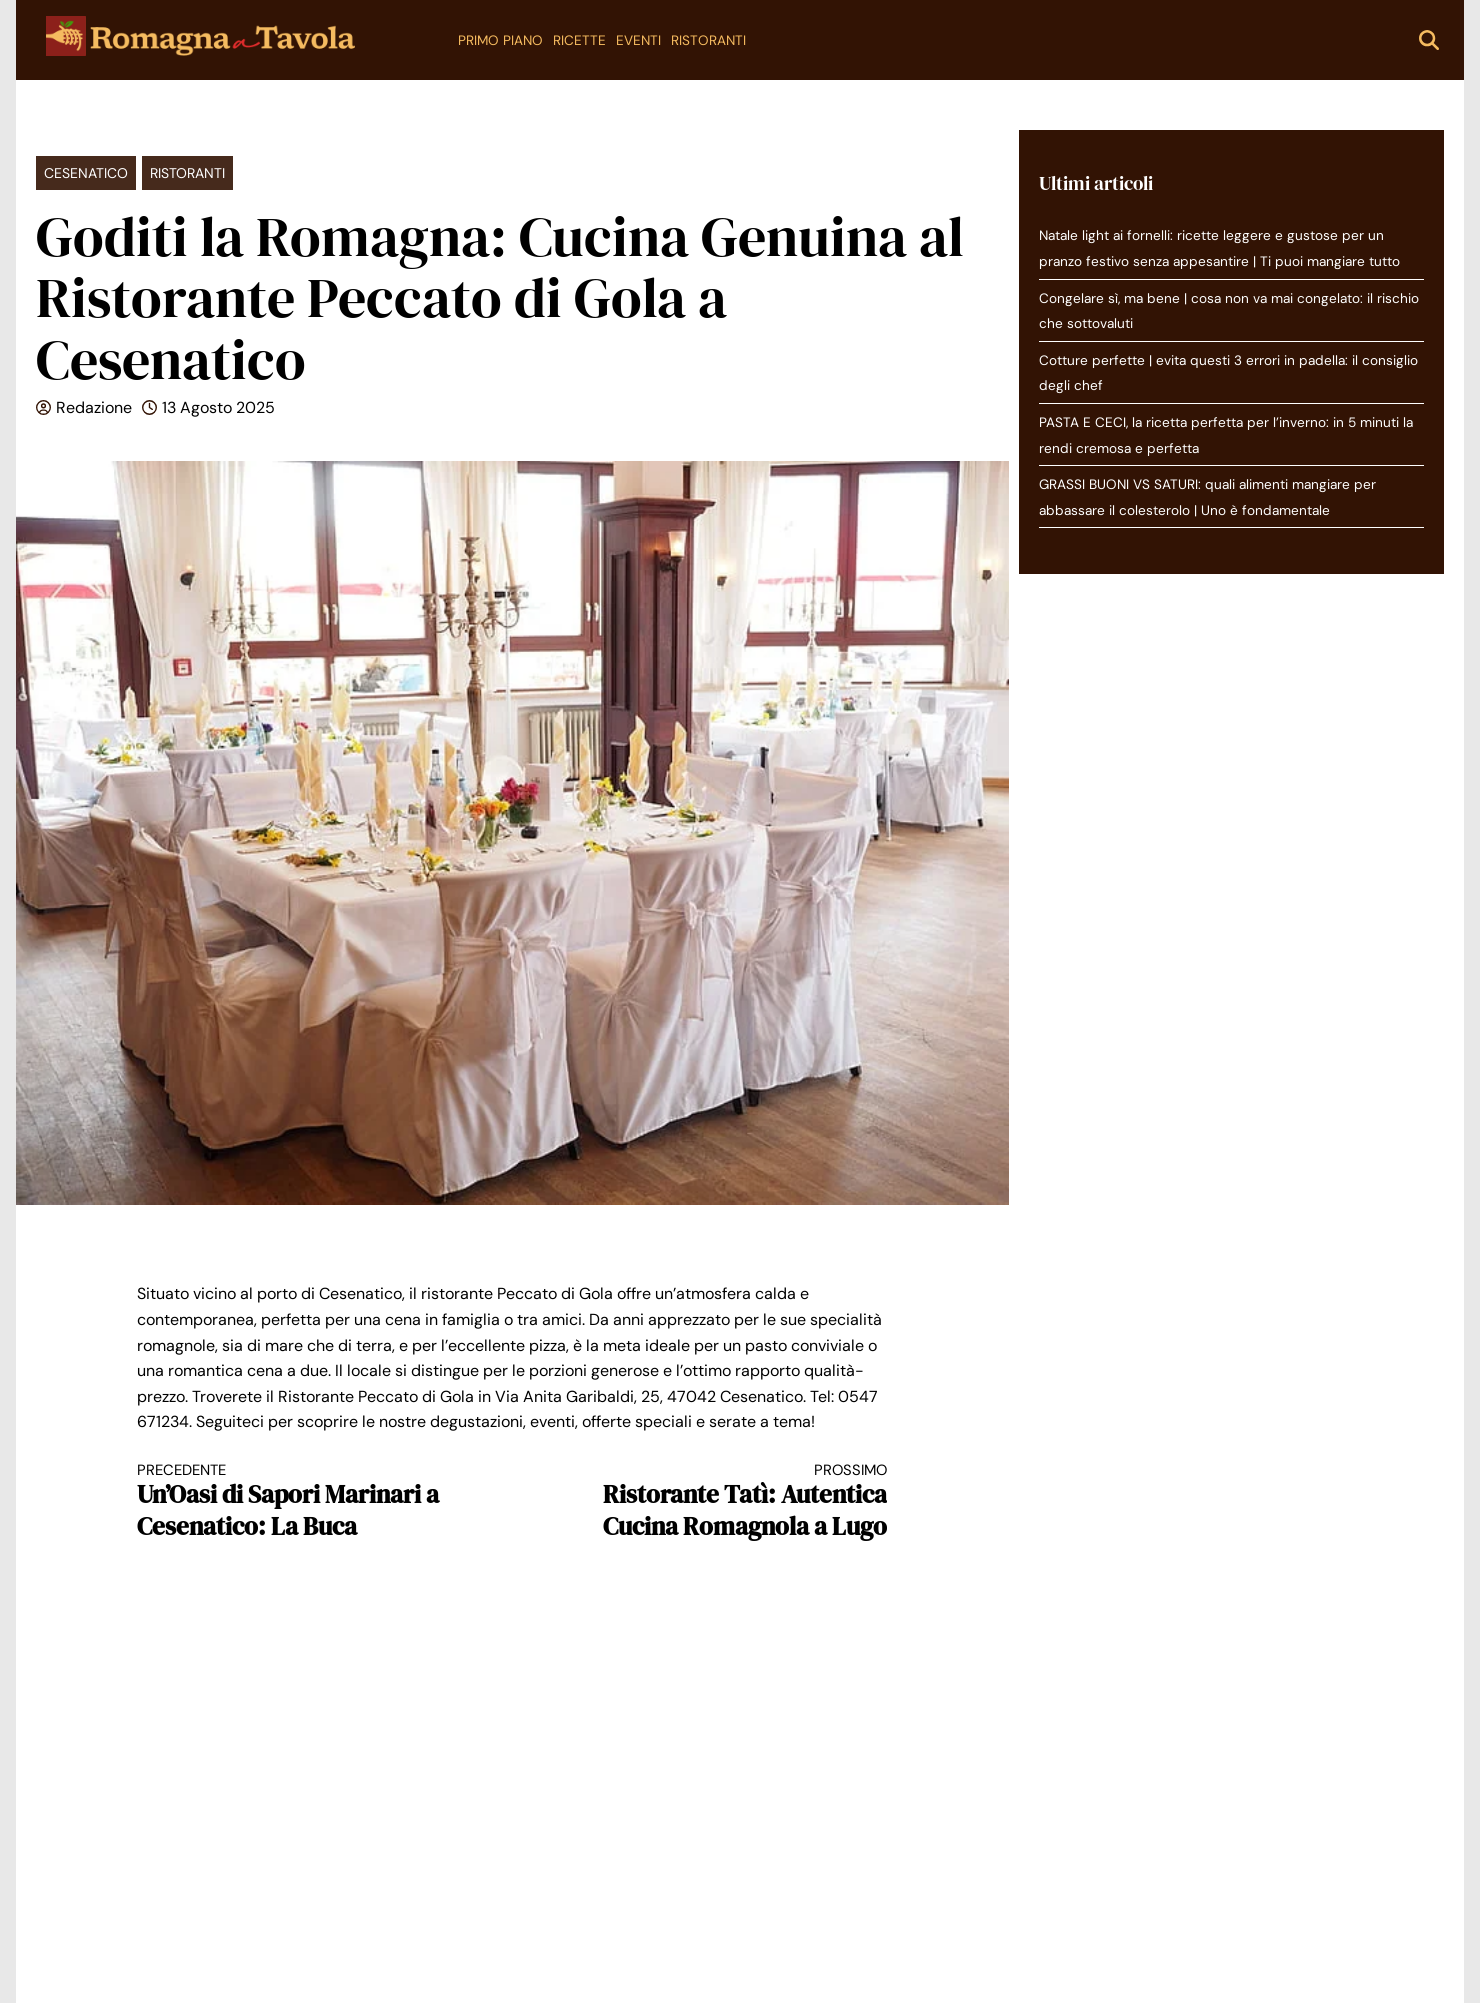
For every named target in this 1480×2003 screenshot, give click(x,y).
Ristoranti (708, 40)
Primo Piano (500, 40)
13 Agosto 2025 (218, 407)
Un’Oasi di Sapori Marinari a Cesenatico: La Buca (306, 1501)
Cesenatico (86, 173)
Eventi (638, 40)
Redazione (94, 407)
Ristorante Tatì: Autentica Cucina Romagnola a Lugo (719, 1501)
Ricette (579, 40)
